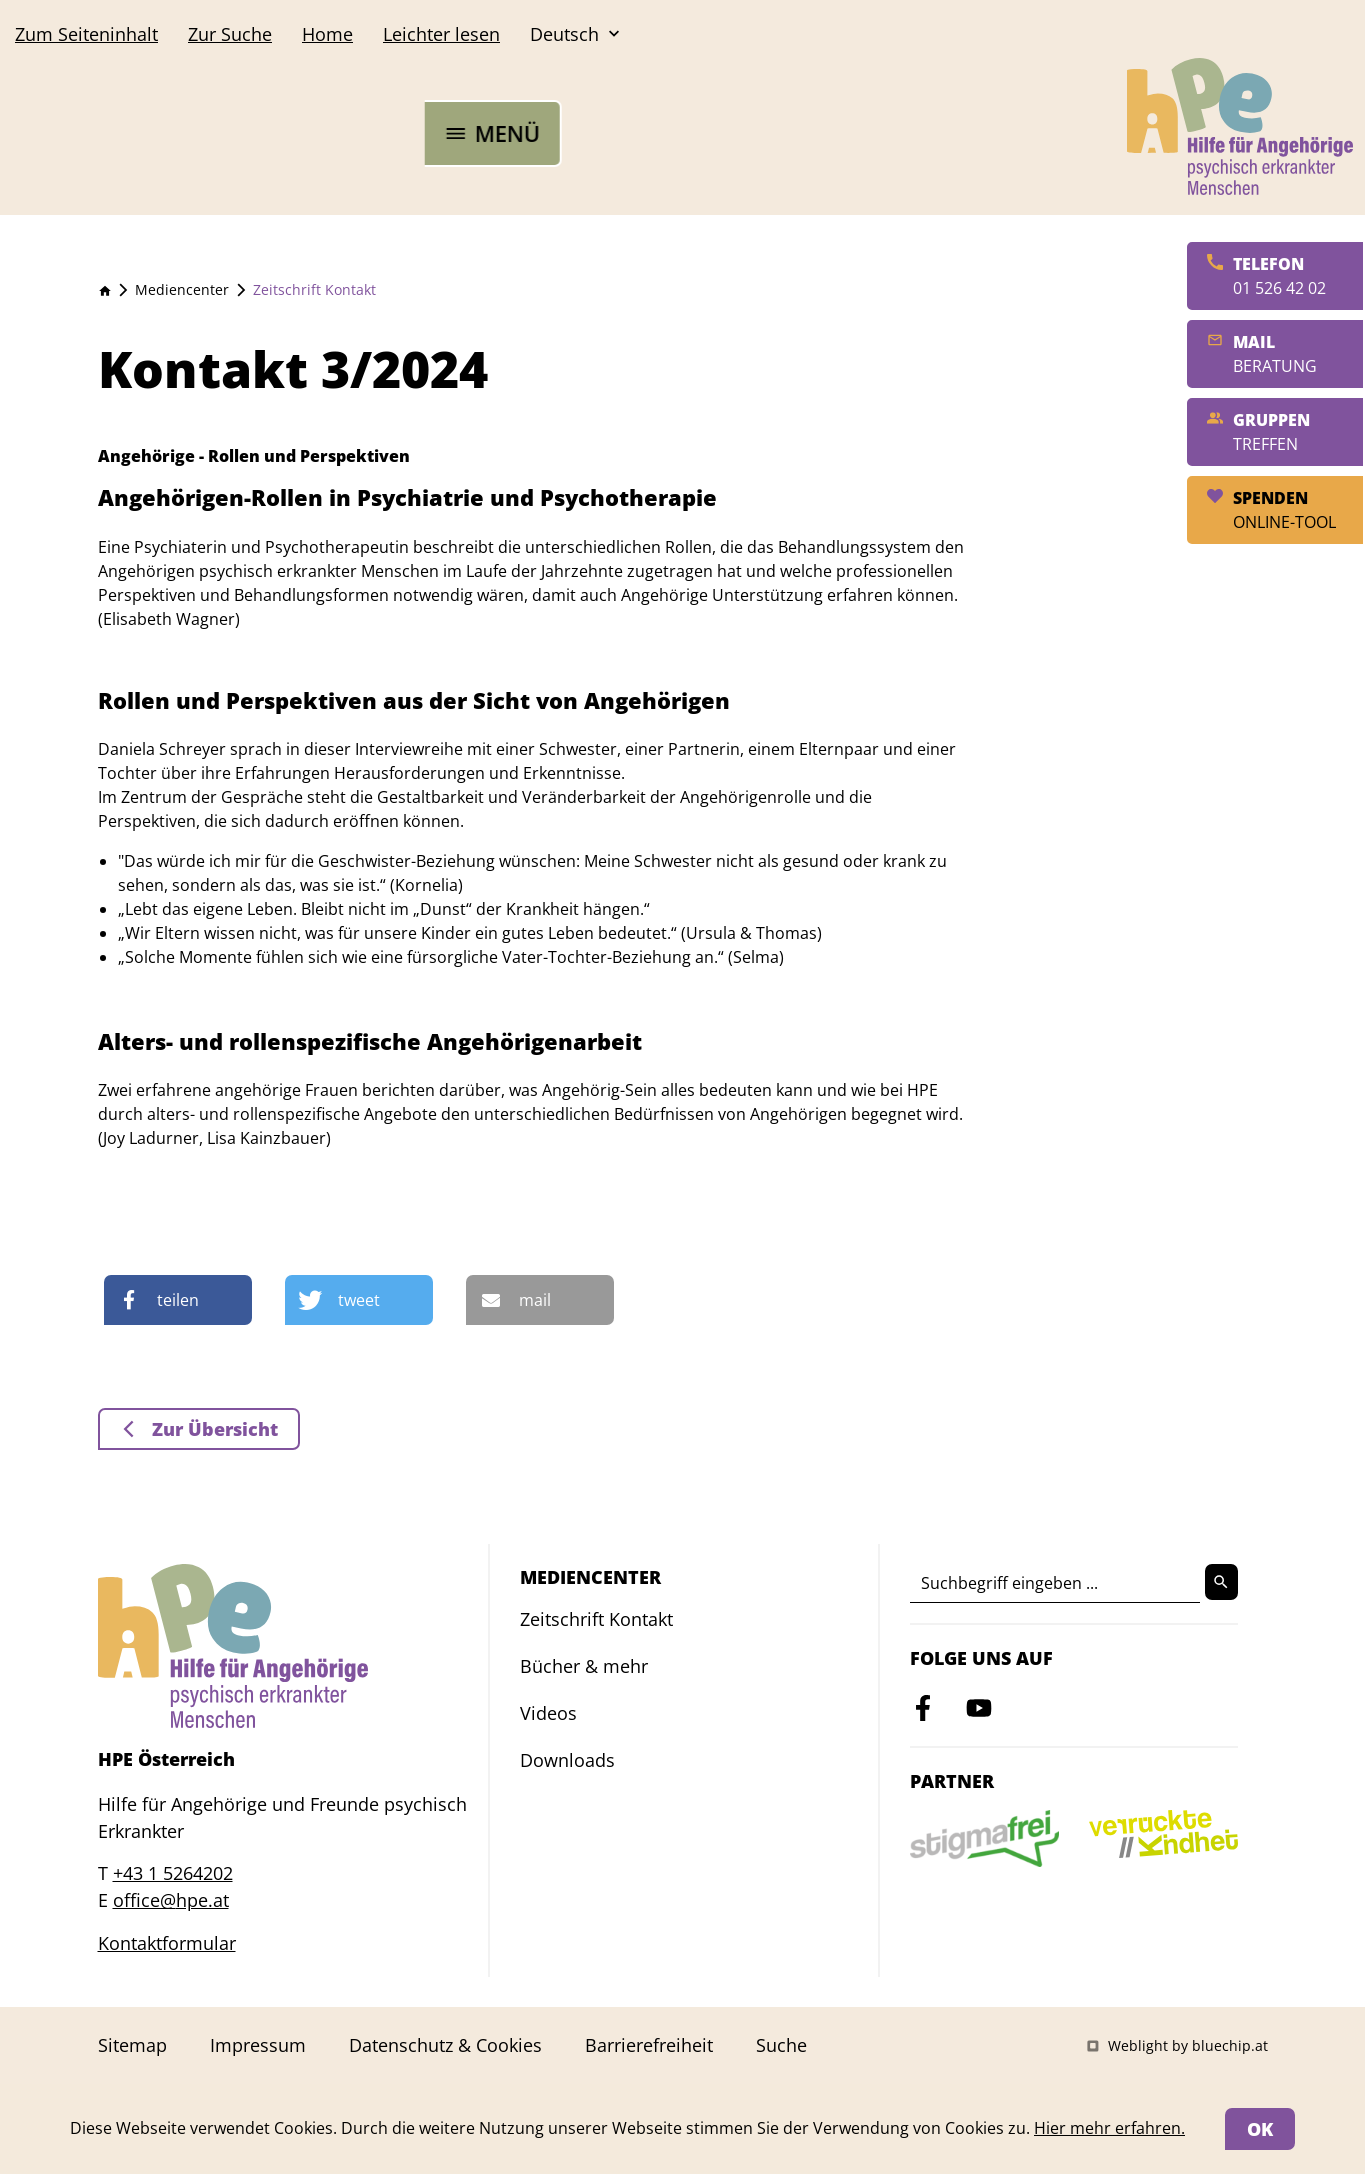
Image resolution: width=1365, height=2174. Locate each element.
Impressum (258, 2045)
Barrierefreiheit (649, 2045)
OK (1260, 2129)
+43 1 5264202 (173, 1873)
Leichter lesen (441, 34)
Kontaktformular (167, 1943)
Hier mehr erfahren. (1109, 2128)
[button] (178, 1300)
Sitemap (132, 2045)
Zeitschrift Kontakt (314, 289)
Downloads (567, 1760)
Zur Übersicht (212, 1429)
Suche (230, 34)
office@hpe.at (171, 1900)
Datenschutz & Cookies (445, 2045)
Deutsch (577, 34)
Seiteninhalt (86, 34)
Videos (548, 1713)
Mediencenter (182, 289)
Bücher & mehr (584, 1666)
